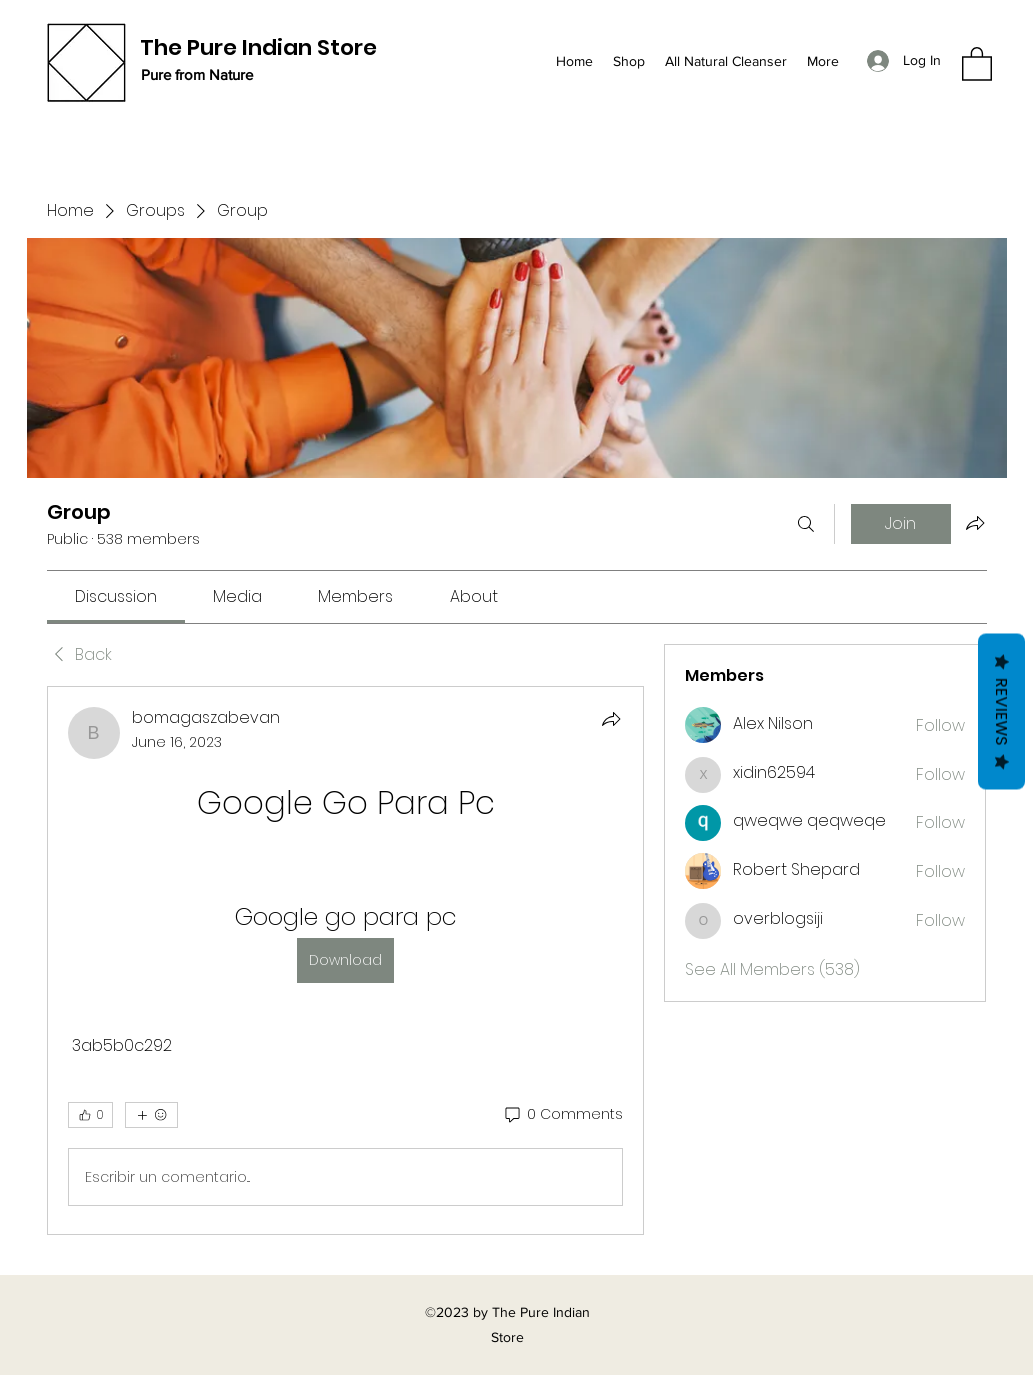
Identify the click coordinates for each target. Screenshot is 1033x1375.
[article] (346, 960)
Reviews (1001, 711)
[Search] (806, 524)
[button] (977, 63)
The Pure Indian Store (258, 47)
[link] (116, 596)
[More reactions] (151, 1115)
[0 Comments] (562, 1115)
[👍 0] (90, 1115)
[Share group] (975, 523)
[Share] (611, 719)
